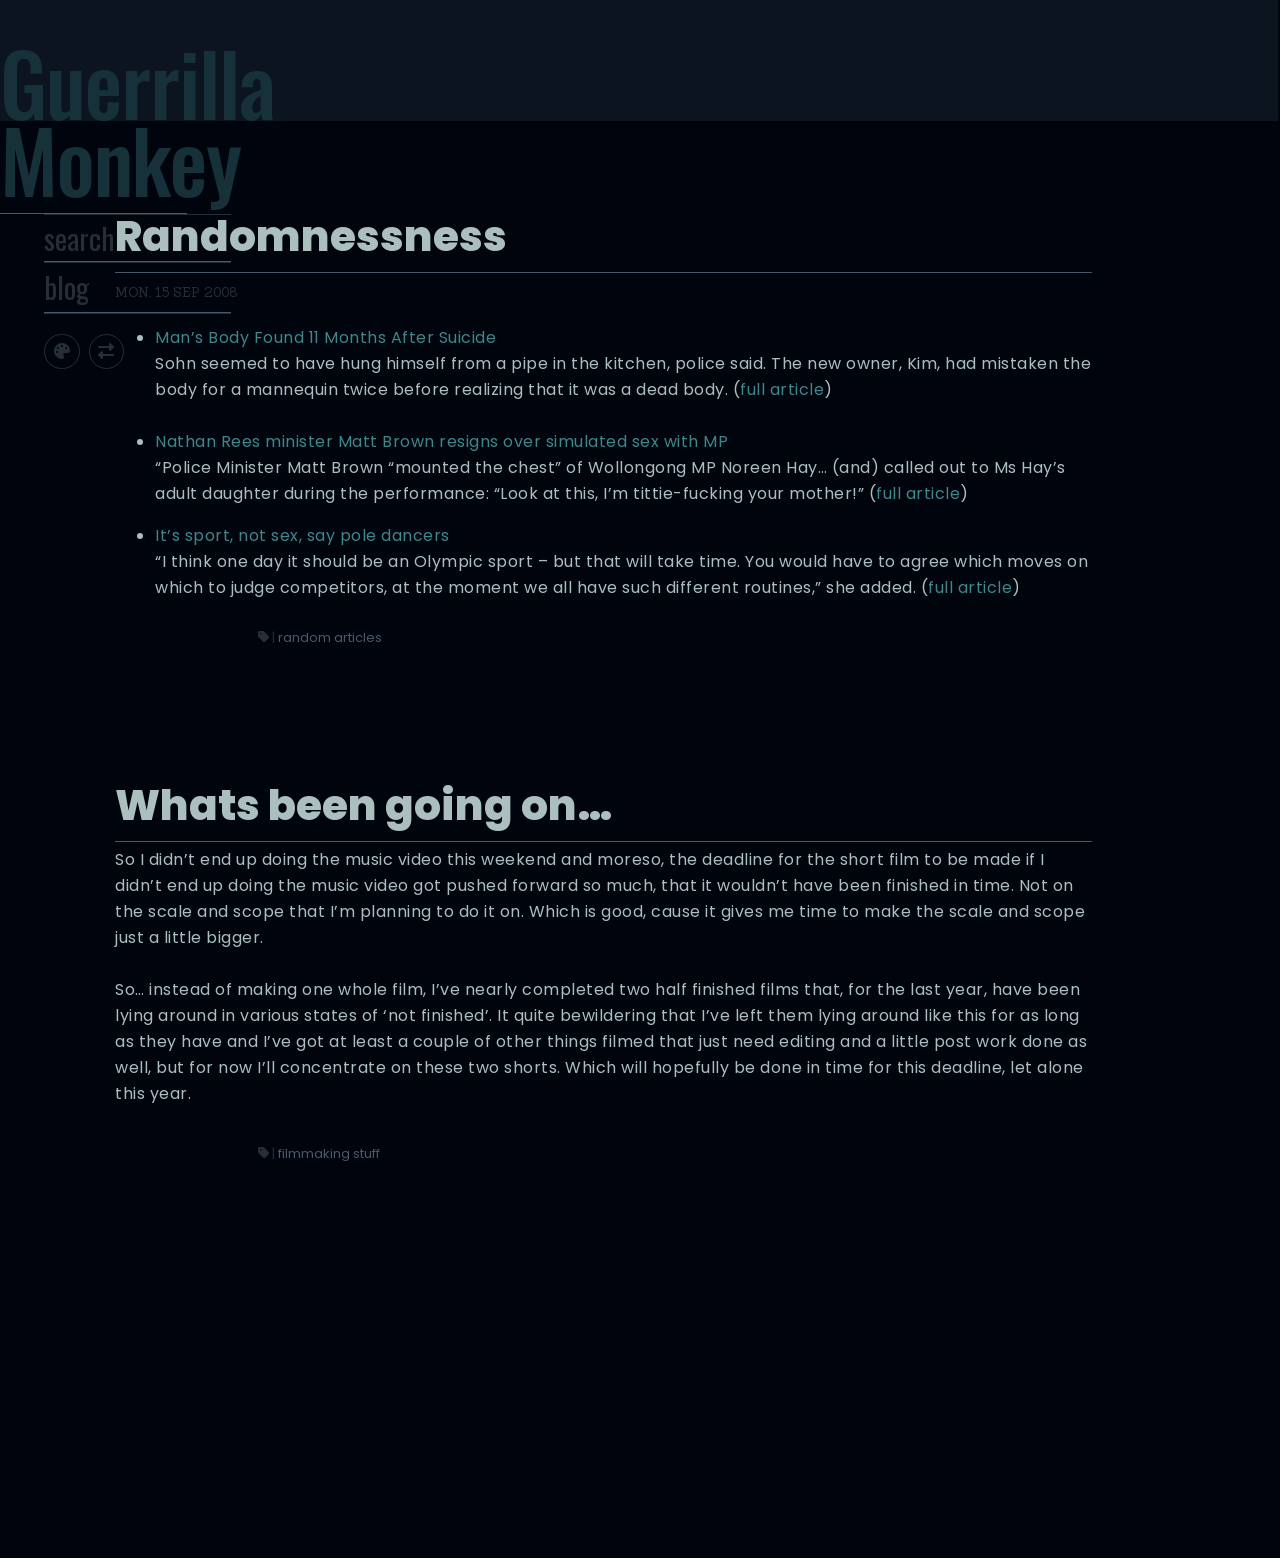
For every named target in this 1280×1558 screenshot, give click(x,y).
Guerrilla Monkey (214, 145)
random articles (748, 680)
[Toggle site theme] (132, 409)
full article (972, 276)
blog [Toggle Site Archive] (137, 345)
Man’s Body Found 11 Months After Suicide (814, 172)
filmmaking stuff (747, 1389)
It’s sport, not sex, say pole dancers (791, 500)
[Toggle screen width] (177, 409)
